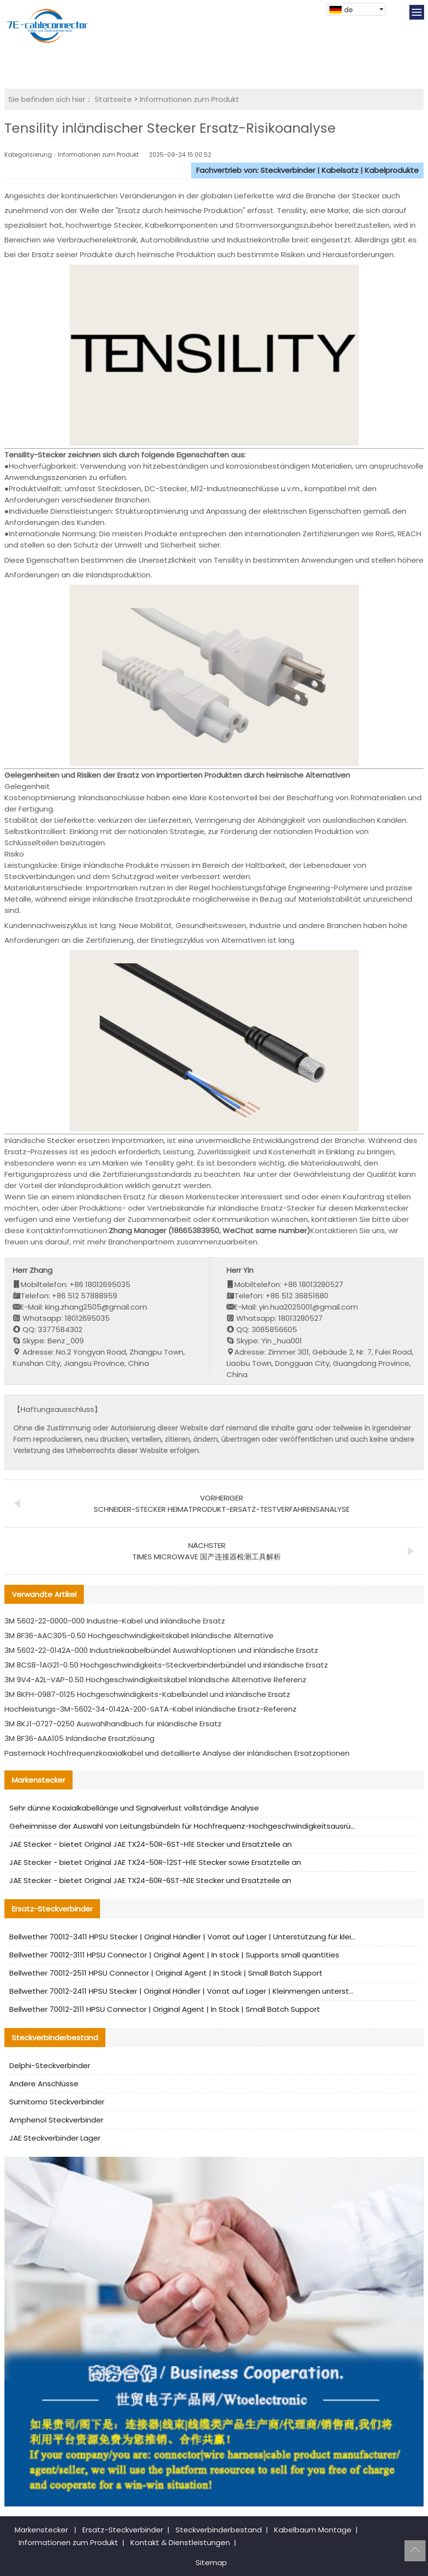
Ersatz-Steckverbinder (122, 2530)
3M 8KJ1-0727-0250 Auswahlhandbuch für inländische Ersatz (113, 1723)
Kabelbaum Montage (313, 2530)
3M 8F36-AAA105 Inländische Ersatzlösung (79, 1738)
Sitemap (211, 2562)
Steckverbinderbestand (219, 2530)
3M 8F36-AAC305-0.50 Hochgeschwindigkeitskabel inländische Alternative (139, 1635)
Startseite (113, 99)
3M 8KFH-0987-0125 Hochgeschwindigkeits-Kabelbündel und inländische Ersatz (147, 1694)
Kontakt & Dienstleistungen (180, 2542)
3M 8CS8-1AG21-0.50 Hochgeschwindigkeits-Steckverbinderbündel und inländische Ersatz (166, 1665)
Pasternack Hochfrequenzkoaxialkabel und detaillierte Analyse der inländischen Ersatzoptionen (177, 1753)
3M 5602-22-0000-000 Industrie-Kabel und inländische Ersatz (114, 1621)
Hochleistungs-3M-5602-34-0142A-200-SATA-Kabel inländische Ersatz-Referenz (150, 1709)
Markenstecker (41, 2530)
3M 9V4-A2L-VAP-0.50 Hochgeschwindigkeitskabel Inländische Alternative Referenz (155, 1679)
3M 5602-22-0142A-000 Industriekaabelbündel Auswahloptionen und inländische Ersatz (161, 1650)
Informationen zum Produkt (189, 99)
